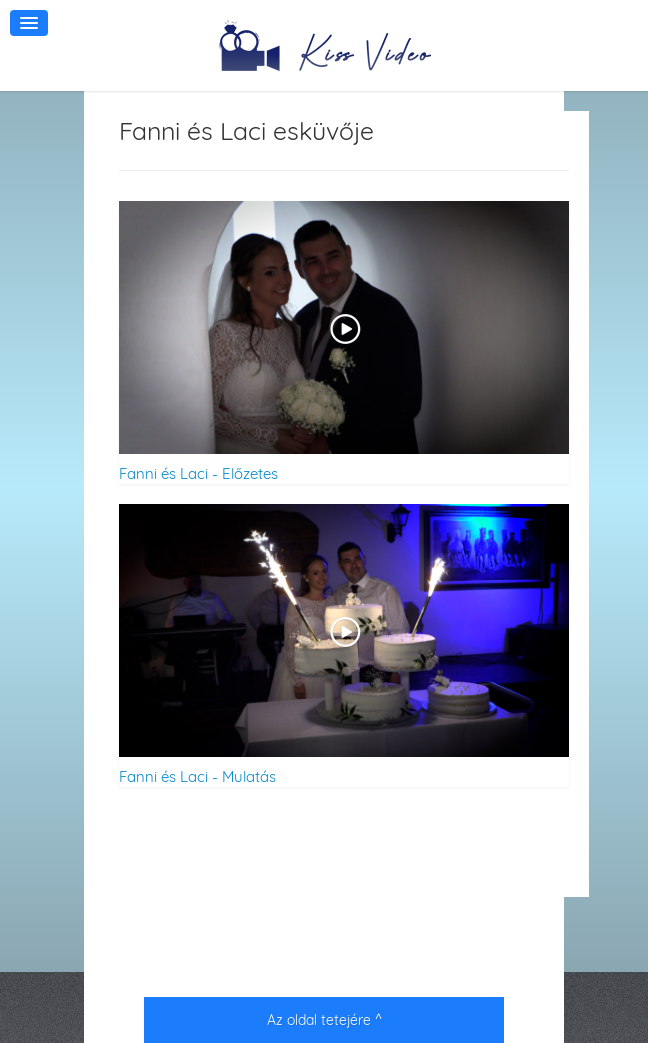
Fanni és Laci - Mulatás (197, 776)
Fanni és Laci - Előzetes (198, 473)
